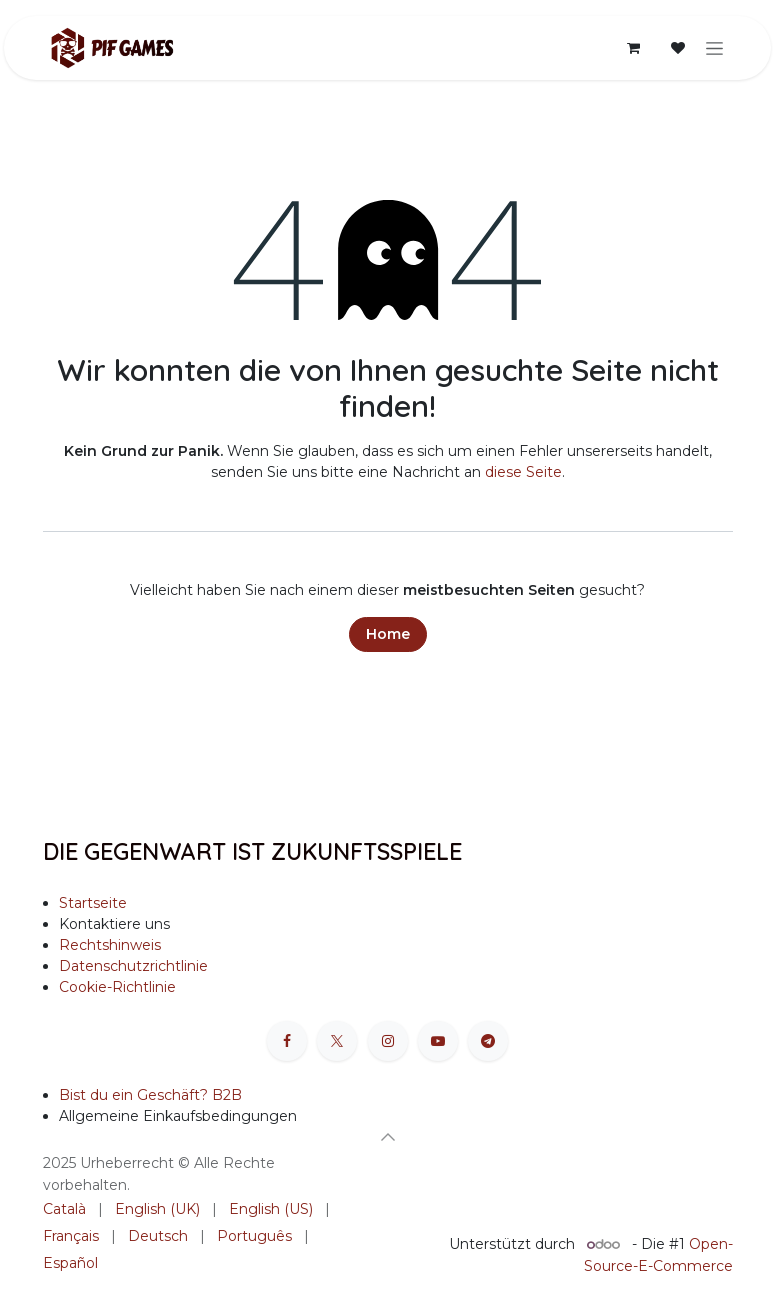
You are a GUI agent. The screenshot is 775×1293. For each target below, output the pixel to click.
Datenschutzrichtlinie (133, 966)
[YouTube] (438, 1041)
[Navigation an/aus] (714, 48)
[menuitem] (64, 1209)
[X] (337, 1041)
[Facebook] (287, 1041)
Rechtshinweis (110, 945)
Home (388, 634)
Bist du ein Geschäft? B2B (150, 1095)
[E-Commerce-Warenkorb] (634, 48)
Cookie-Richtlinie (117, 987)
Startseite (93, 903)
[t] (488, 1041)
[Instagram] (388, 1041)
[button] (388, 1137)
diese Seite (523, 472)
